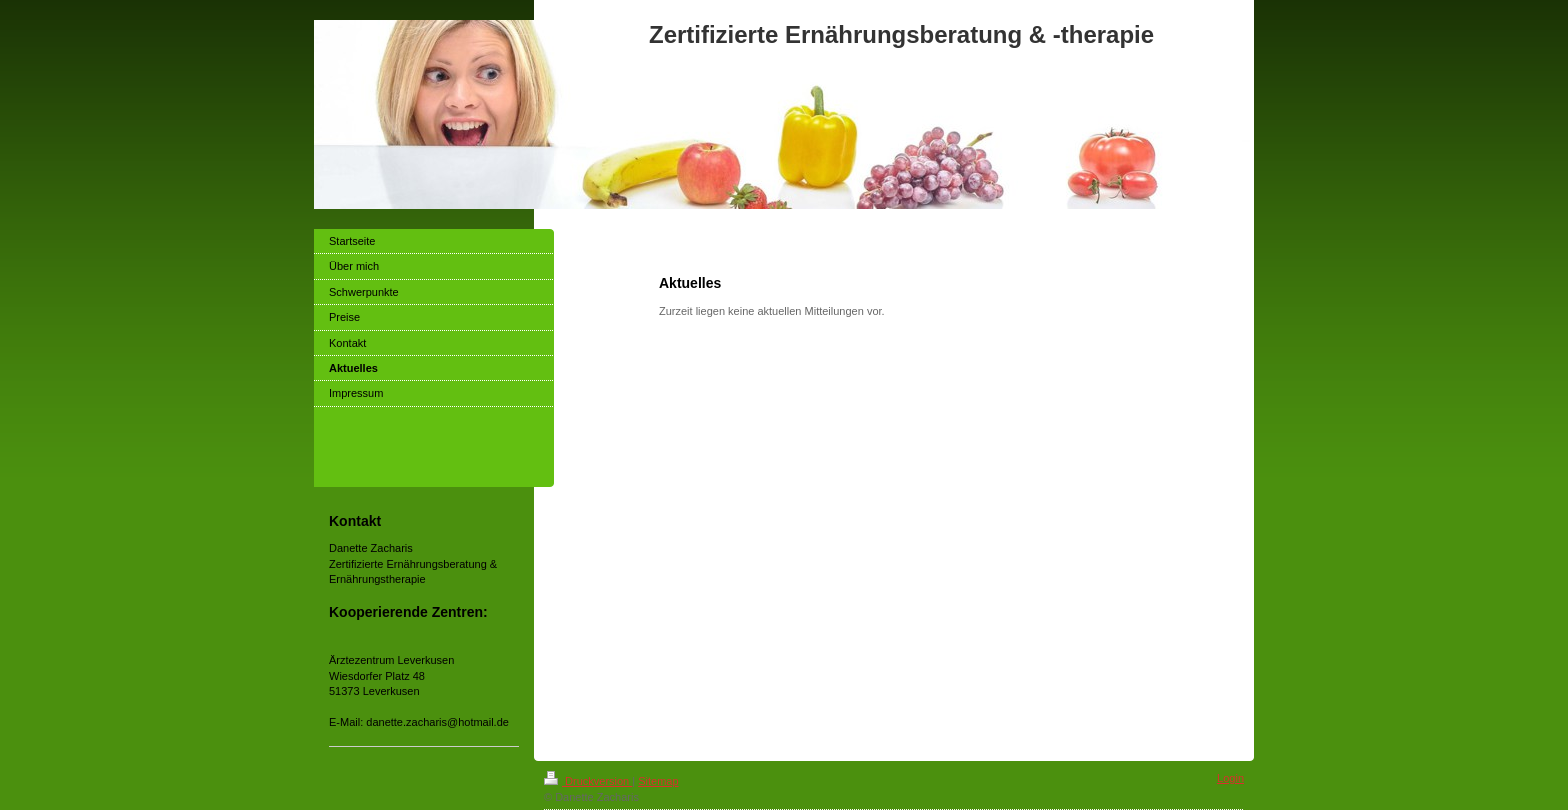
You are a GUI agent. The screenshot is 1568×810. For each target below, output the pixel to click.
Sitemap (658, 781)
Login (1230, 778)
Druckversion (588, 781)
